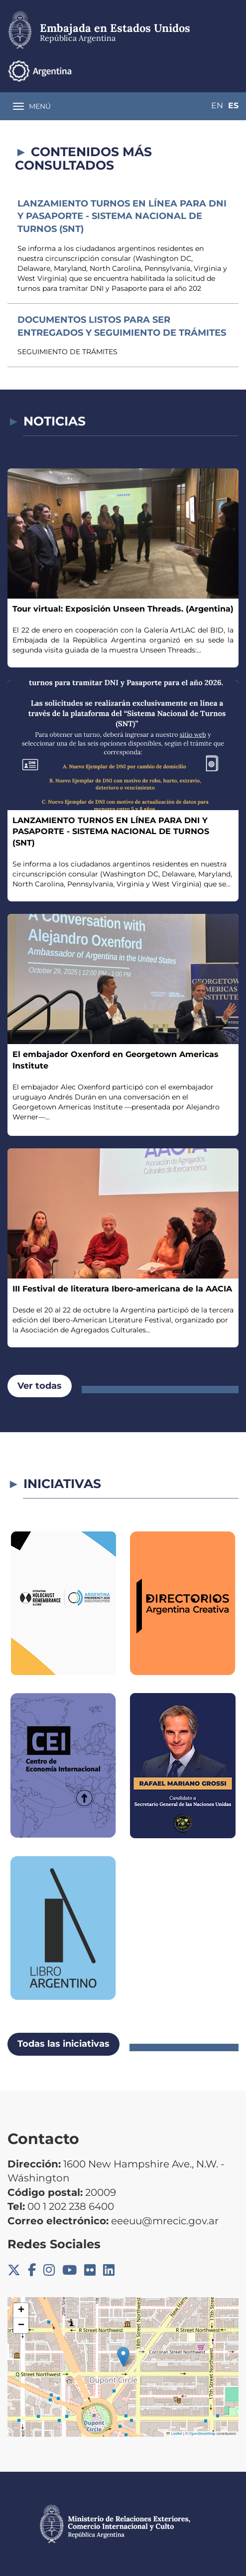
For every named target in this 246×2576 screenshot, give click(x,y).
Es (233, 105)
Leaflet (174, 2433)
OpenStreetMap (202, 2433)
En (217, 105)
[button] (123, 2357)
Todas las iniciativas (63, 2043)
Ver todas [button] (39, 1385)
